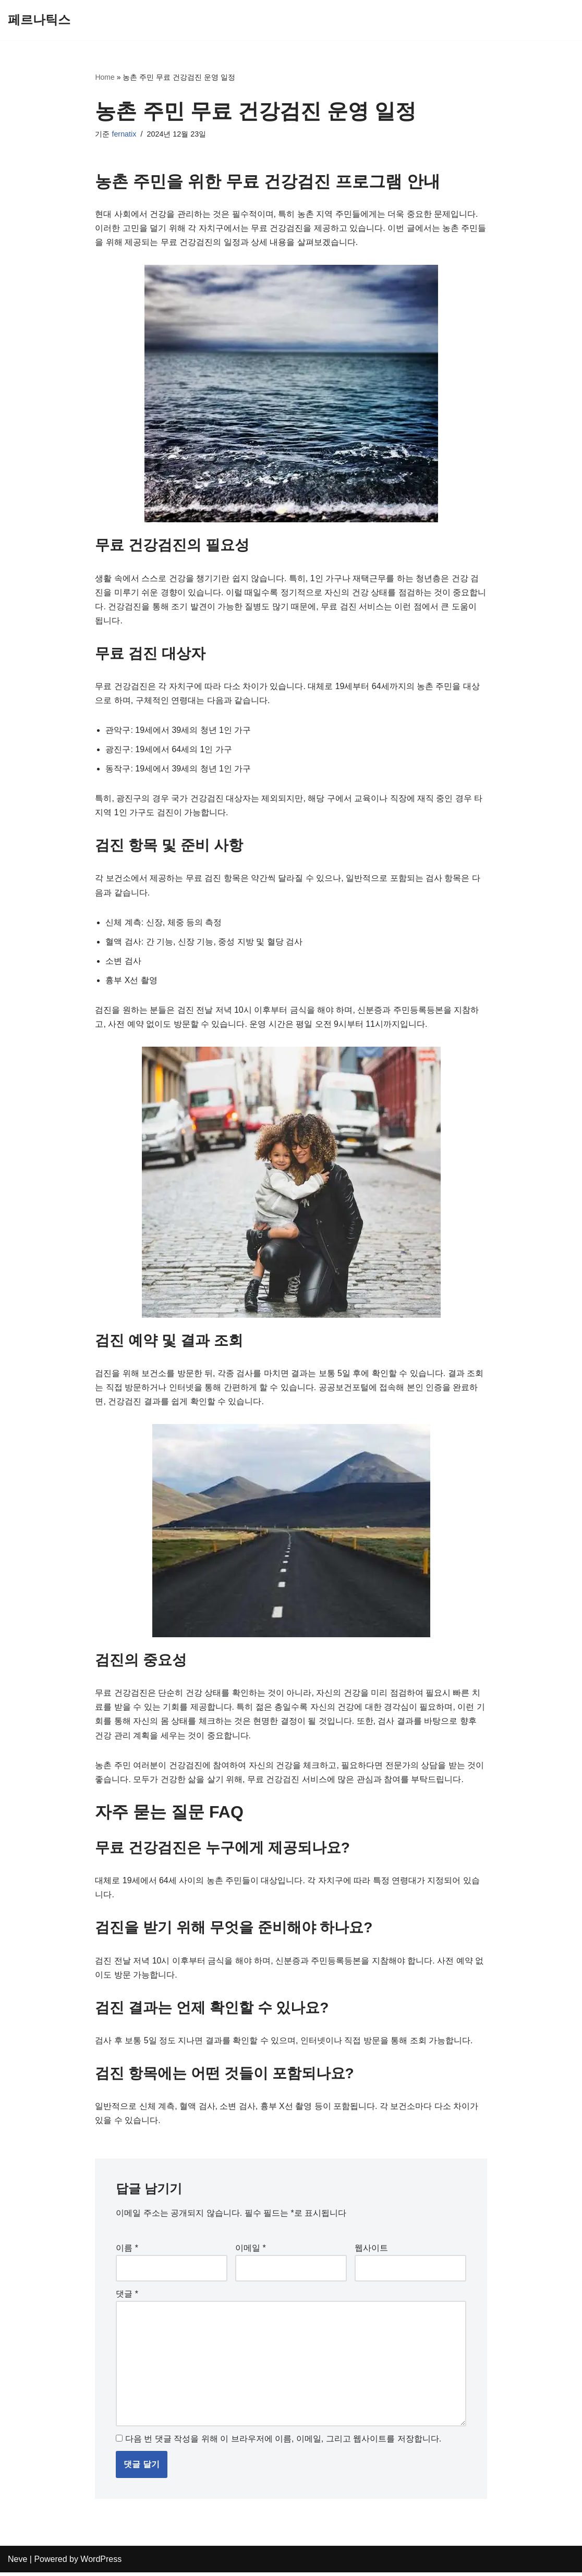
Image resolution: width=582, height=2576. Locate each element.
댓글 (127, 2296)
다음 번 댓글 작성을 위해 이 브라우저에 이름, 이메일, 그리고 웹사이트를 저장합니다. (283, 2442)
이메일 (250, 2251)
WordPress (101, 2562)
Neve (17, 2562)
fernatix (124, 134)
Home (104, 77)
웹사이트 (371, 2251)
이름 (127, 2251)
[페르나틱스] (39, 20)
